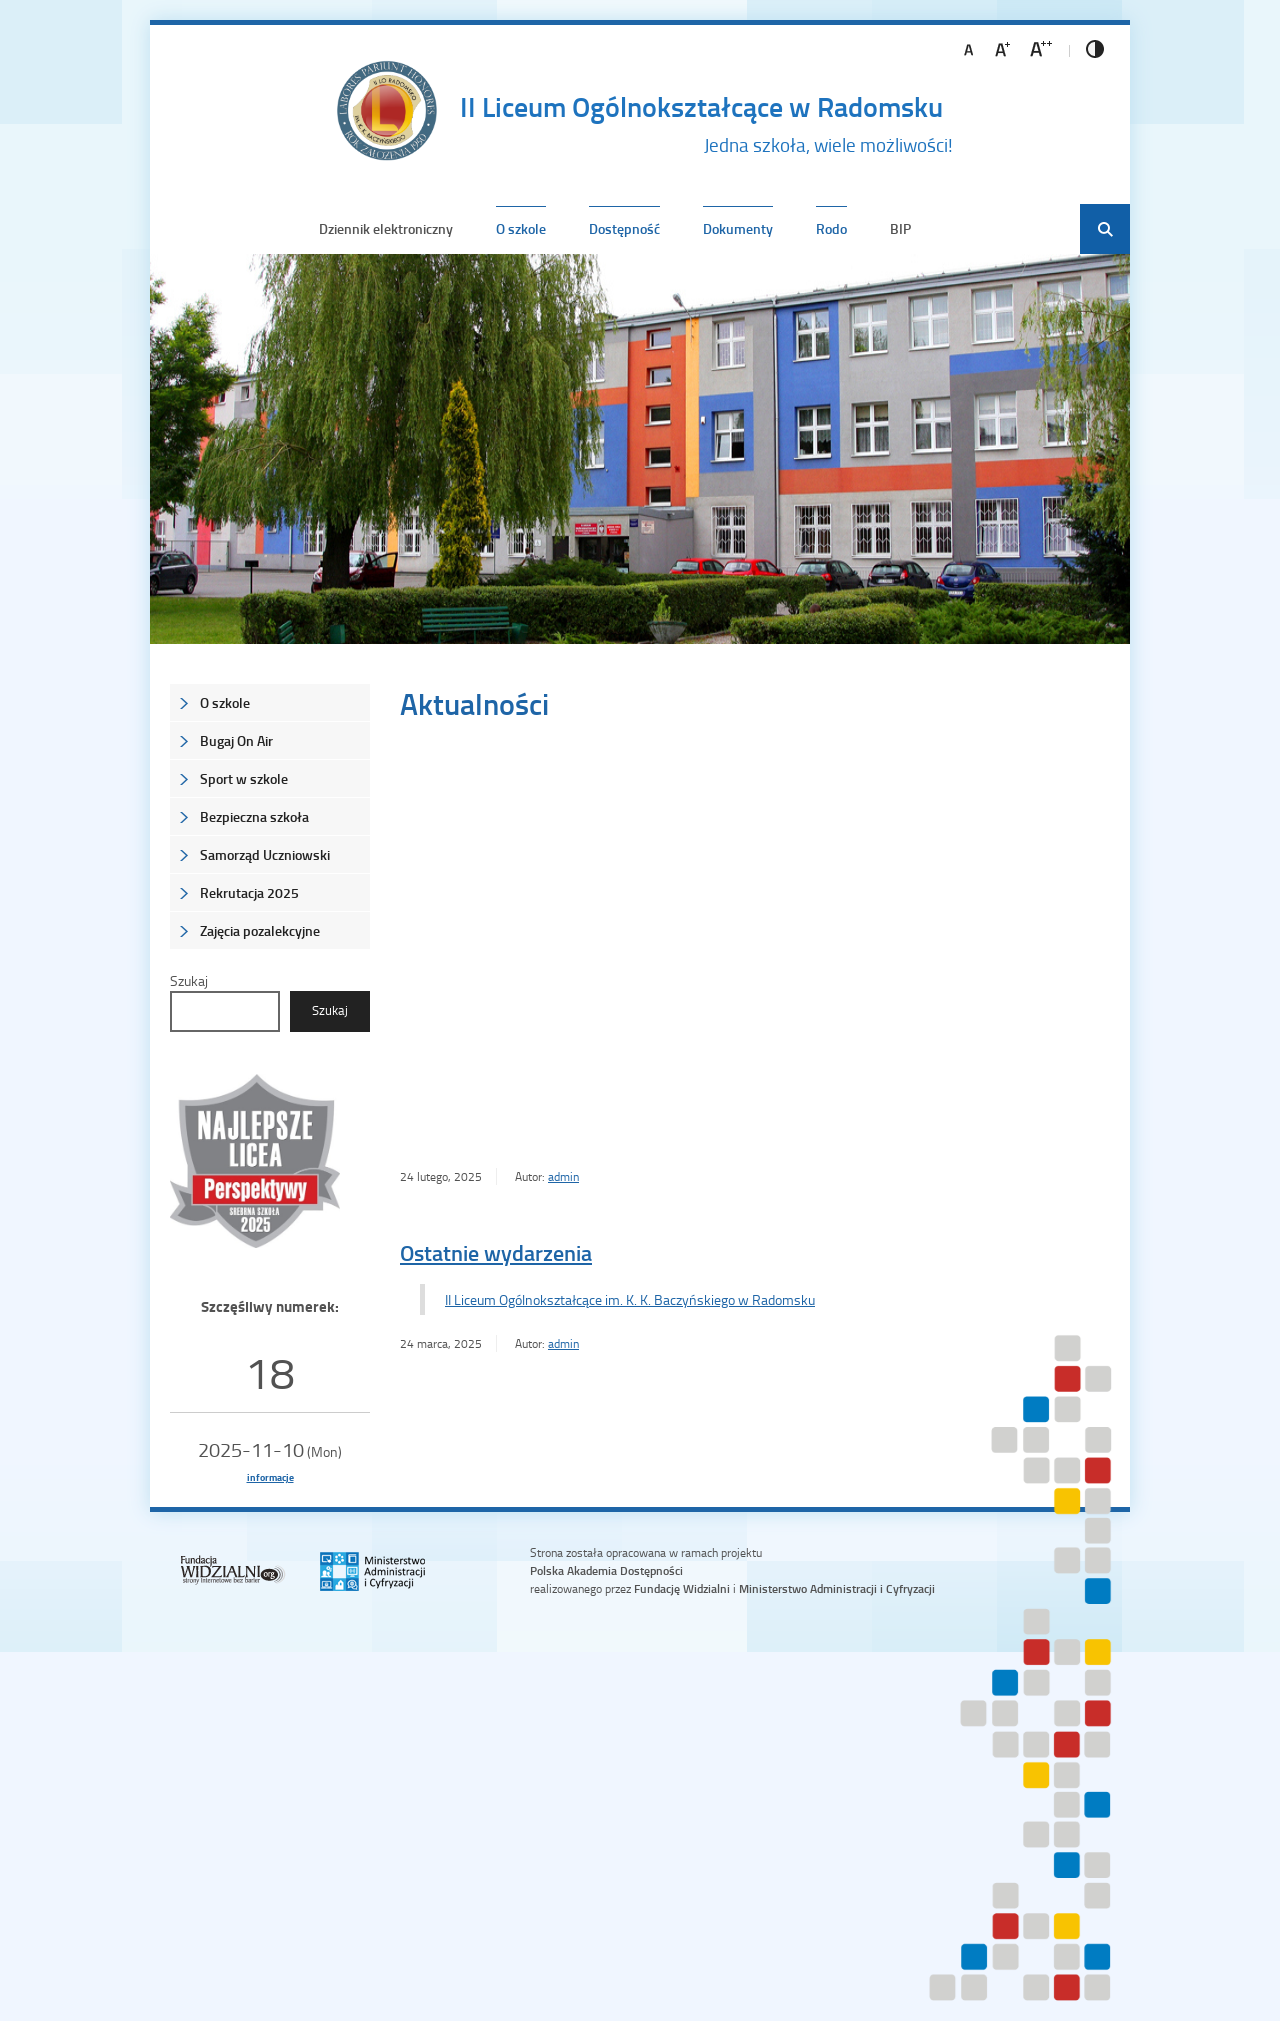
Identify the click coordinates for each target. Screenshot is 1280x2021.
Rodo (831, 228)
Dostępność (624, 228)
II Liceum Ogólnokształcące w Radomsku (701, 106)
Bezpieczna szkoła (254, 816)
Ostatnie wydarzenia (496, 1252)
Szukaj (189, 980)
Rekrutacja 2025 (249, 892)
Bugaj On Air (236, 740)
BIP (900, 228)
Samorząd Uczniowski (265, 854)
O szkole (521, 228)
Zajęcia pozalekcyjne (260, 930)
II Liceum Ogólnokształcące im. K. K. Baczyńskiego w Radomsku (630, 1299)
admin (563, 1176)
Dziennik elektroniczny (386, 228)
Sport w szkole (244, 778)
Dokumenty (738, 228)
